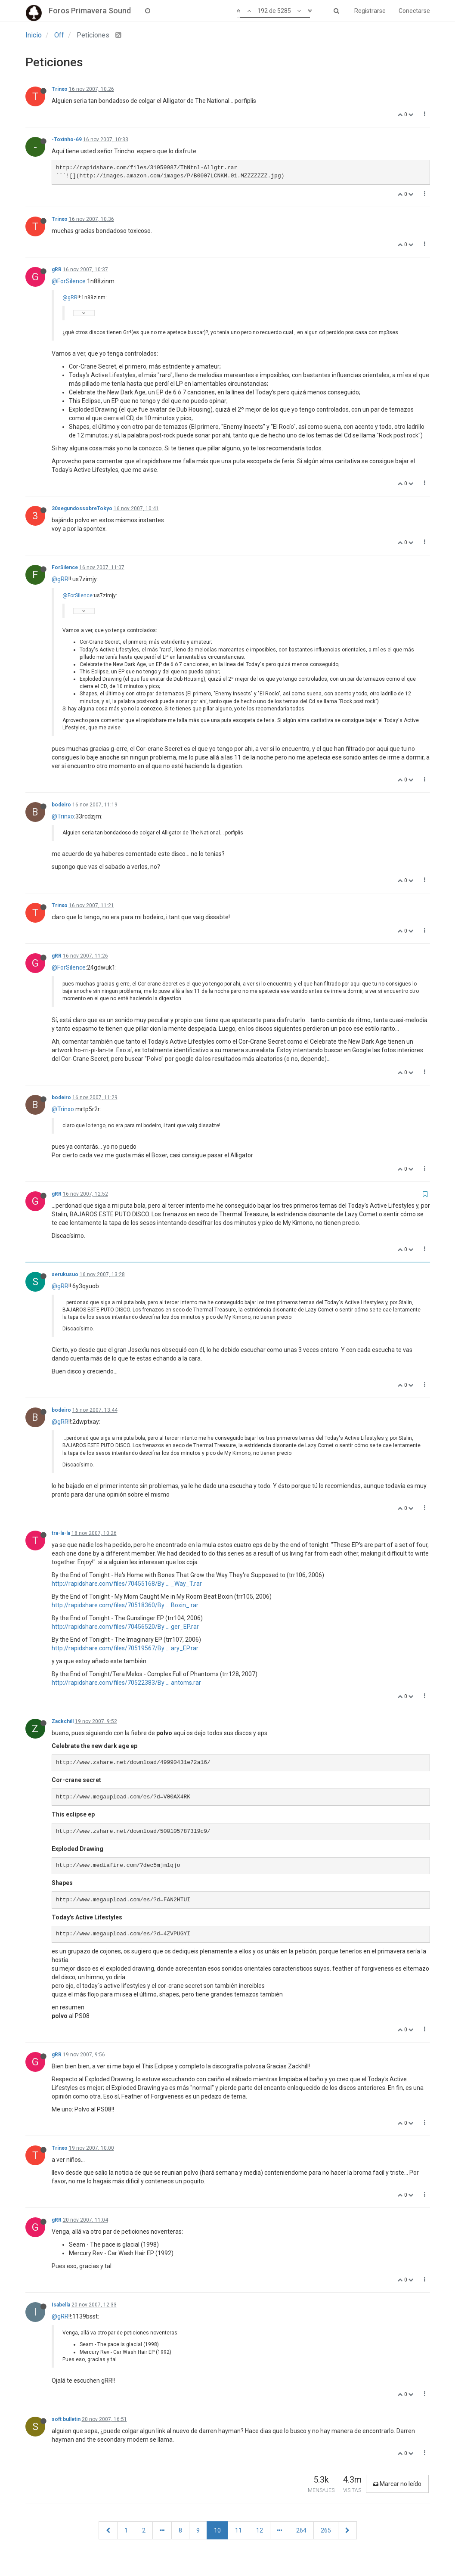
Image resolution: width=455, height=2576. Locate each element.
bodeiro (61, 805)
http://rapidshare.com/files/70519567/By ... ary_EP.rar (125, 1648)
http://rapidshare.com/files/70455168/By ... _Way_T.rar (127, 1583)
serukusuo (65, 1274)
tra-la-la (61, 1533)
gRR (57, 270)
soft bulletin (66, 2419)
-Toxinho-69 (67, 139)
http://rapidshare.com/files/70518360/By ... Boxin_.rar (125, 1605)
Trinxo (60, 89)
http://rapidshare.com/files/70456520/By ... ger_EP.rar (125, 1626)
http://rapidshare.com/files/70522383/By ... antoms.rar (126, 1682)
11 (238, 2530)
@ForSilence (69, 281)
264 (301, 2530)
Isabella (61, 2305)
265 (326, 2530)
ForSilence (65, 567)
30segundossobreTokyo (82, 508)
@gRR (69, 297)
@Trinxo (63, 816)
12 (259, 2530)
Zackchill (63, 1721)
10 (217, 2530)
